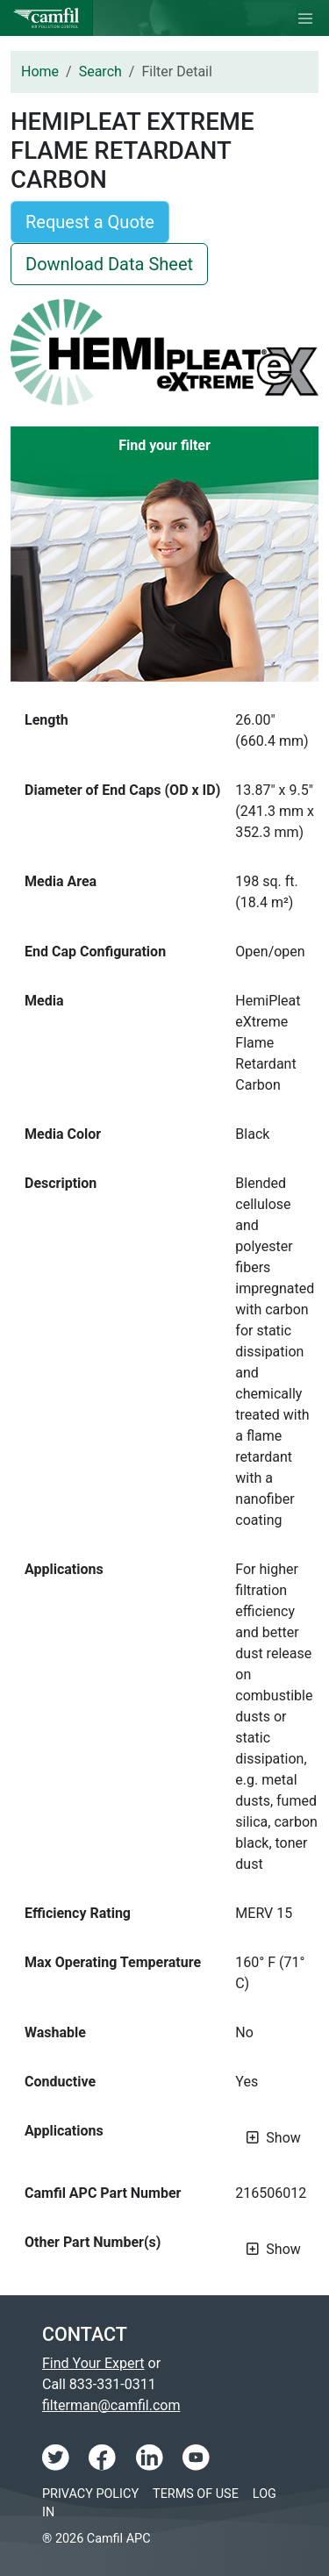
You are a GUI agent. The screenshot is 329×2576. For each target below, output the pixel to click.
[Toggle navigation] (305, 18)
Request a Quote (89, 222)
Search (100, 71)
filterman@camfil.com (111, 2405)
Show (283, 2137)
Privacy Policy (90, 2494)
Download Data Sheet (109, 264)
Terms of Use (196, 2494)
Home (40, 71)
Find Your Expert (93, 2363)
